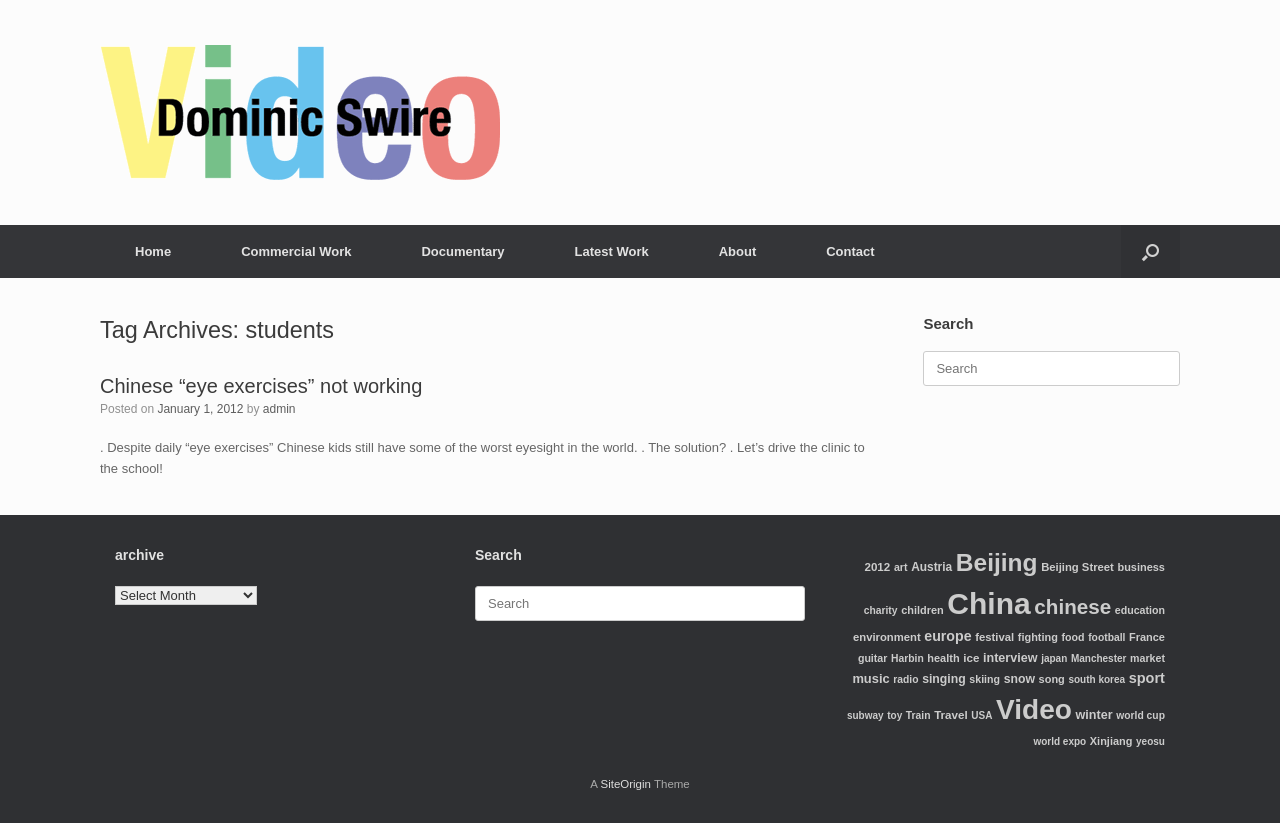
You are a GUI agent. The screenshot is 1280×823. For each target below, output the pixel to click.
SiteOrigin (625, 784)
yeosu (1150, 741)
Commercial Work (296, 251)
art (901, 567)
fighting (1038, 637)
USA (981, 715)
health (943, 658)
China (988, 603)
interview (1010, 658)
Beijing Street (1077, 567)
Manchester (1099, 658)
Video (1034, 709)
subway (865, 715)
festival (994, 637)
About (738, 251)
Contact (850, 251)
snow (1019, 679)
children (922, 610)
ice (971, 657)
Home (153, 251)
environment (887, 637)
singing (944, 679)
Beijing (997, 562)
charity (881, 610)
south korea (1096, 679)
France (1147, 637)
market (1147, 658)
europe (947, 636)
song (1052, 679)
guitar (873, 658)
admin (279, 409)
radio (905, 679)
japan (1054, 658)
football (1106, 637)
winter (1094, 715)
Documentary (462, 251)
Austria (931, 567)
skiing (984, 679)
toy (894, 715)
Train (918, 715)
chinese (1072, 606)
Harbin (907, 658)
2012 (877, 566)
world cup (1140, 715)
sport (1147, 678)
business (1140, 567)
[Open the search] (1150, 251)
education (1140, 610)
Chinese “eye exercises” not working (261, 386)
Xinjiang (1111, 741)
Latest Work (612, 251)
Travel (951, 714)
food (1073, 637)
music (870, 678)
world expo (1059, 741)
